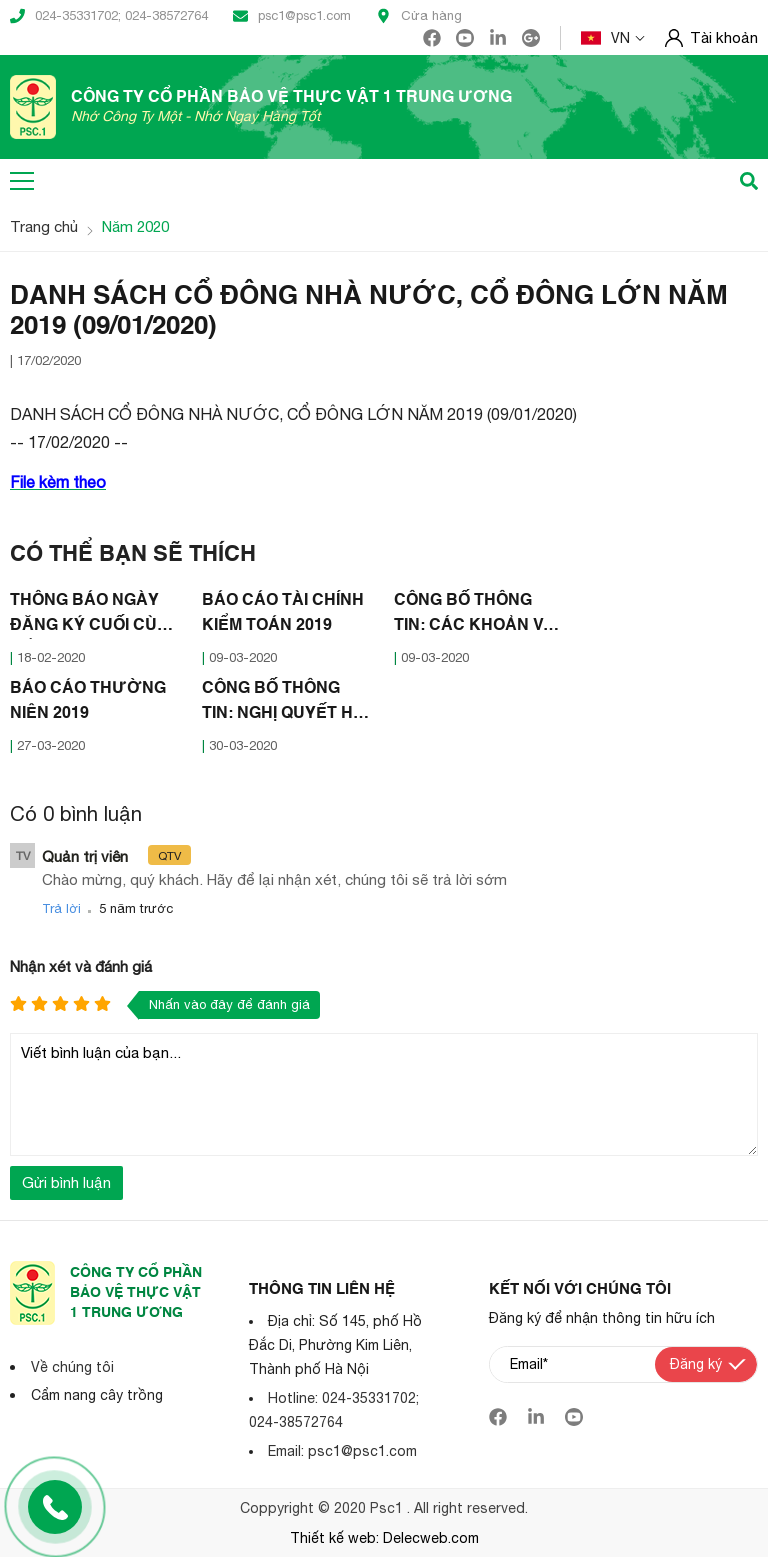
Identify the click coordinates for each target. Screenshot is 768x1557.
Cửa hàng (419, 16)
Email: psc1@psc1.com (342, 1451)
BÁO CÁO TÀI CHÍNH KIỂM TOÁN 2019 (283, 613)
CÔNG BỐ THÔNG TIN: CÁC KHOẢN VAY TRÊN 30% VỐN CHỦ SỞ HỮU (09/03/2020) (479, 616)
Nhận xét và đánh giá (81, 966)
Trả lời (61, 908)
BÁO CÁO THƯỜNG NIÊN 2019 (88, 701)
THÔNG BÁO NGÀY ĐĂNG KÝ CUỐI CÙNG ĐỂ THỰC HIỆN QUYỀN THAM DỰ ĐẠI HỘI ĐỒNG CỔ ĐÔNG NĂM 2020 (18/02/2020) (96, 616)
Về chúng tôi (72, 1367)
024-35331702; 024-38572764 (109, 16)
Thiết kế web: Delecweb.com (384, 1538)
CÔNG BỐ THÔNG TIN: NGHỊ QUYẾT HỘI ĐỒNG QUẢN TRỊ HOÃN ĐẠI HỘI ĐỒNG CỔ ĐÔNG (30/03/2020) (287, 704)
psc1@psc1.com (292, 16)
